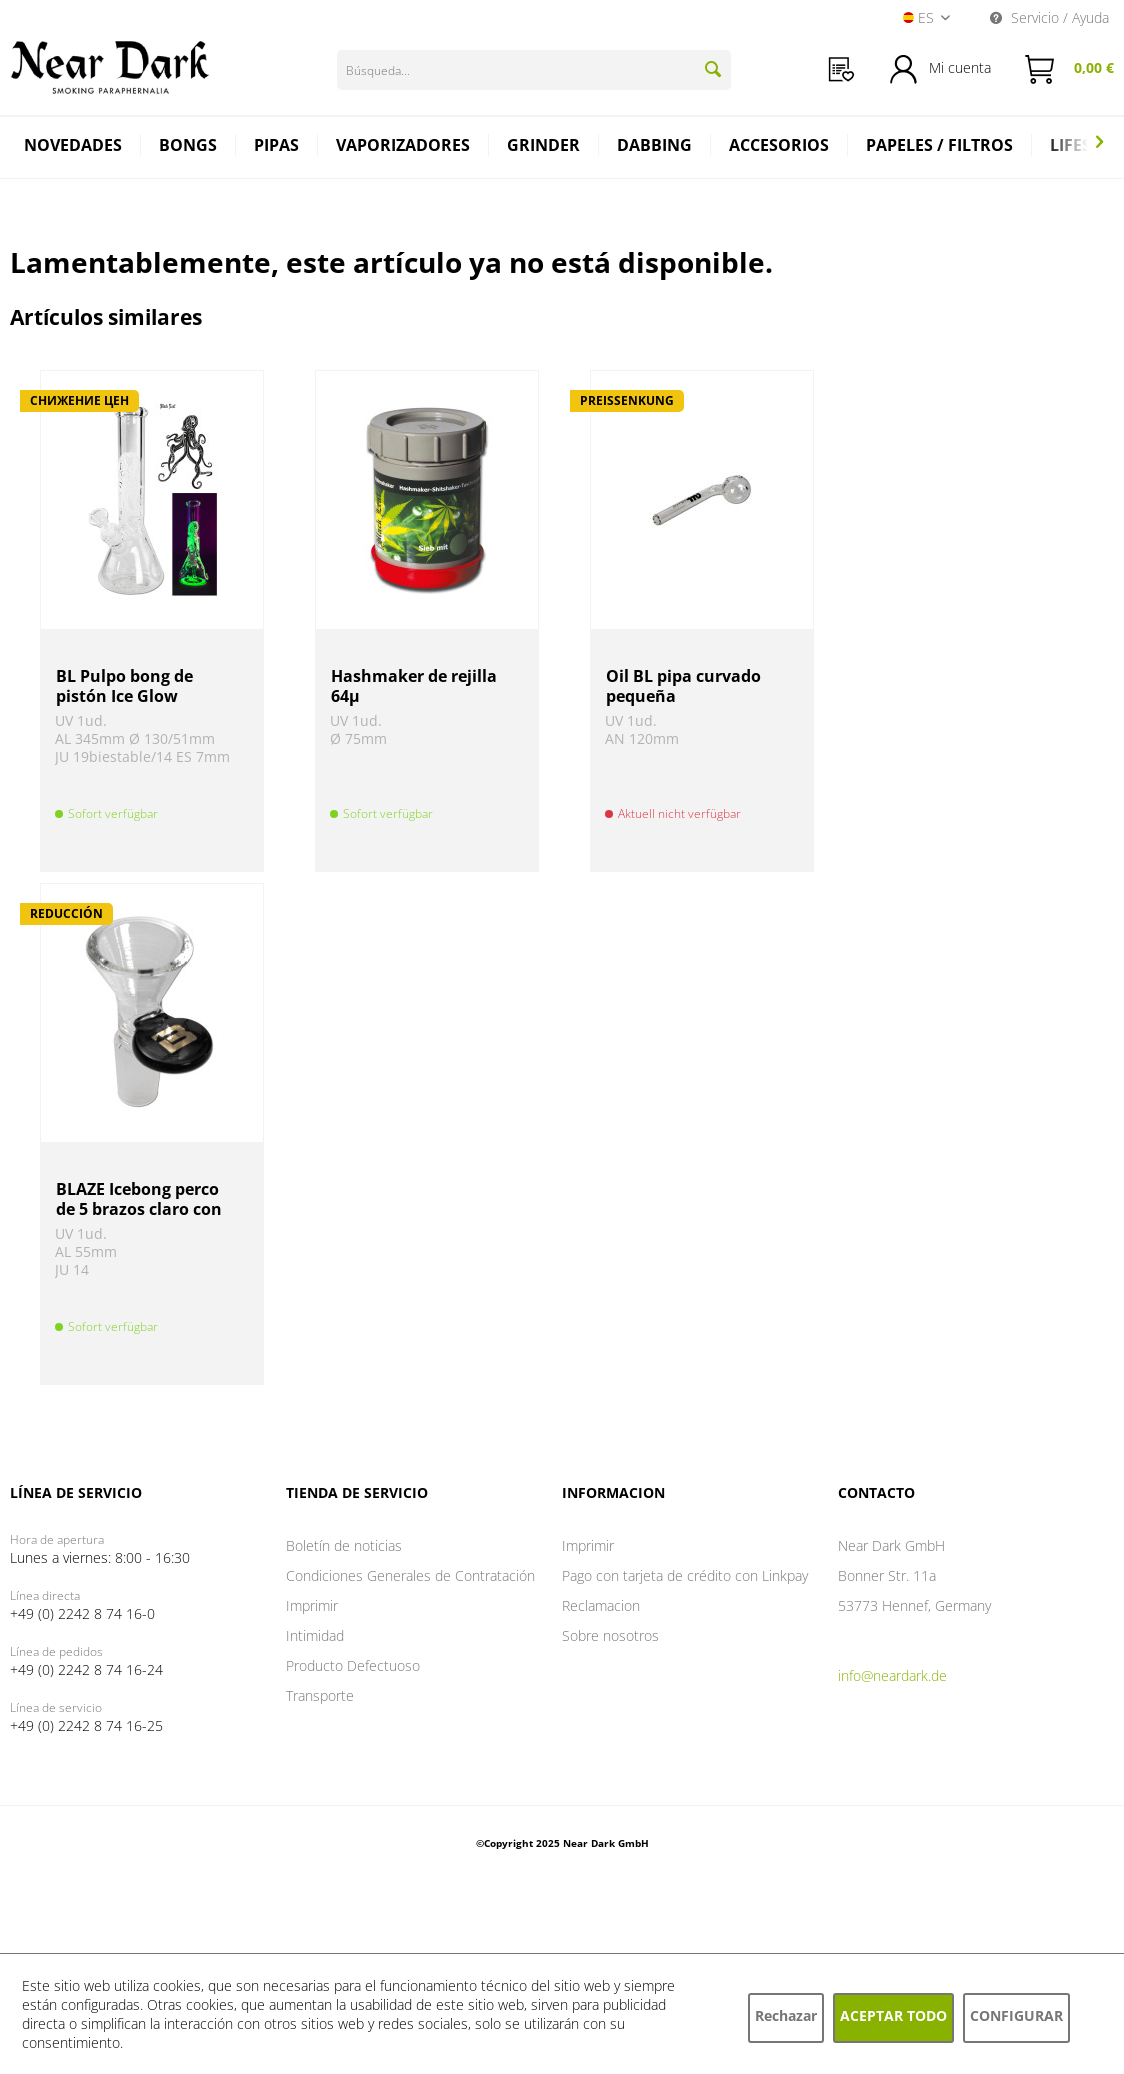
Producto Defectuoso (353, 1665)
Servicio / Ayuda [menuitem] (1049, 17)
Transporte (320, 1695)
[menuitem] (841, 69)
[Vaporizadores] (403, 147)
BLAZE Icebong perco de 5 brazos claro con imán (139, 1199)
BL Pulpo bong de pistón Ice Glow (124, 686)
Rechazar (786, 2015)
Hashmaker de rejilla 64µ (414, 686)
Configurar (1016, 2015)
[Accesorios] (779, 147)
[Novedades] (73, 147)
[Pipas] (277, 147)
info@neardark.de (892, 1675)
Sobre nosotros (610, 1635)
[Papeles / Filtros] (940, 147)
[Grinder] (544, 147)
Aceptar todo (893, 2015)
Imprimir (312, 1605)
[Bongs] (188, 147)
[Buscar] (713, 69)
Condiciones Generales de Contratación (410, 1575)
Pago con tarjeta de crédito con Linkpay (685, 1575)
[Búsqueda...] (533, 70)
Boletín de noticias (344, 1545)
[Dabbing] (655, 147)
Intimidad (315, 1635)
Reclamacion (601, 1605)
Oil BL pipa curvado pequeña (683, 686)
